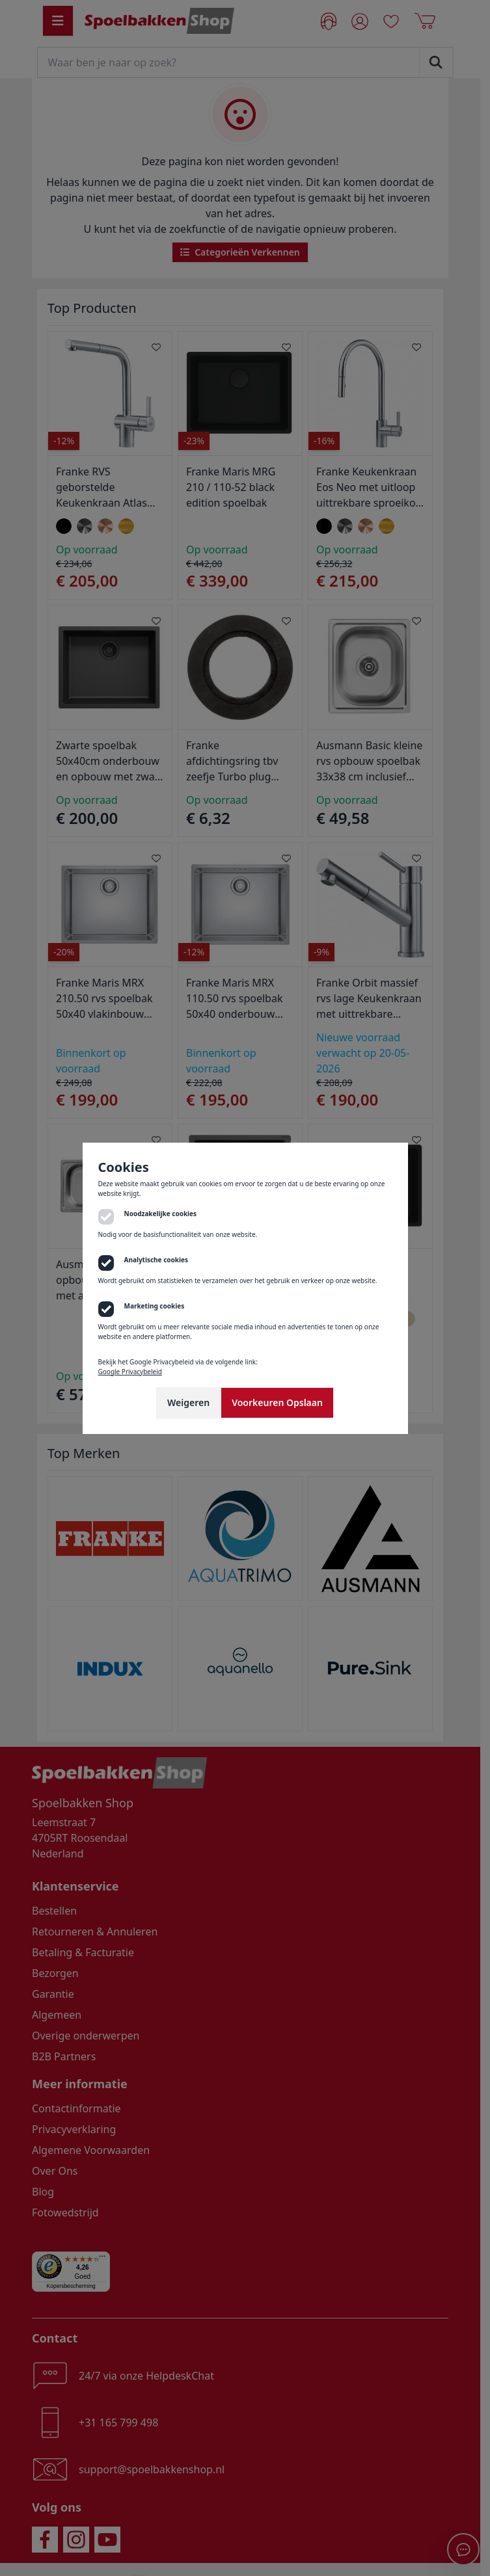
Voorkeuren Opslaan (277, 1402)
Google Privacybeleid (130, 1371)
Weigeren (188, 1402)
